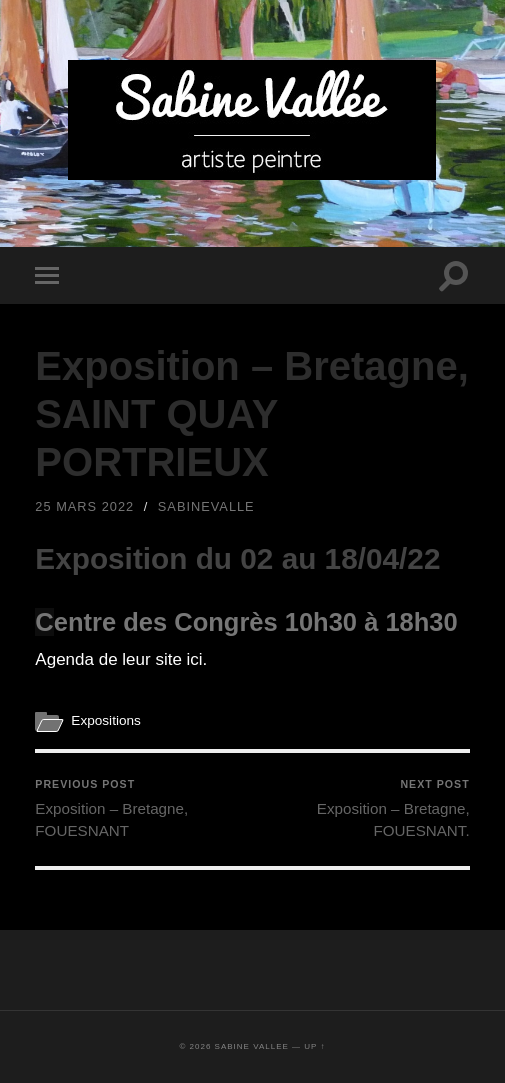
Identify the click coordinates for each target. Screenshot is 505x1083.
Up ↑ (314, 1046)
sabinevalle (206, 506)
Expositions (106, 720)
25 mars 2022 (84, 506)
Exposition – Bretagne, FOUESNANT (141, 808)
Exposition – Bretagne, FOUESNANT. (363, 808)
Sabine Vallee (252, 1046)
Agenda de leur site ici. (121, 659)
